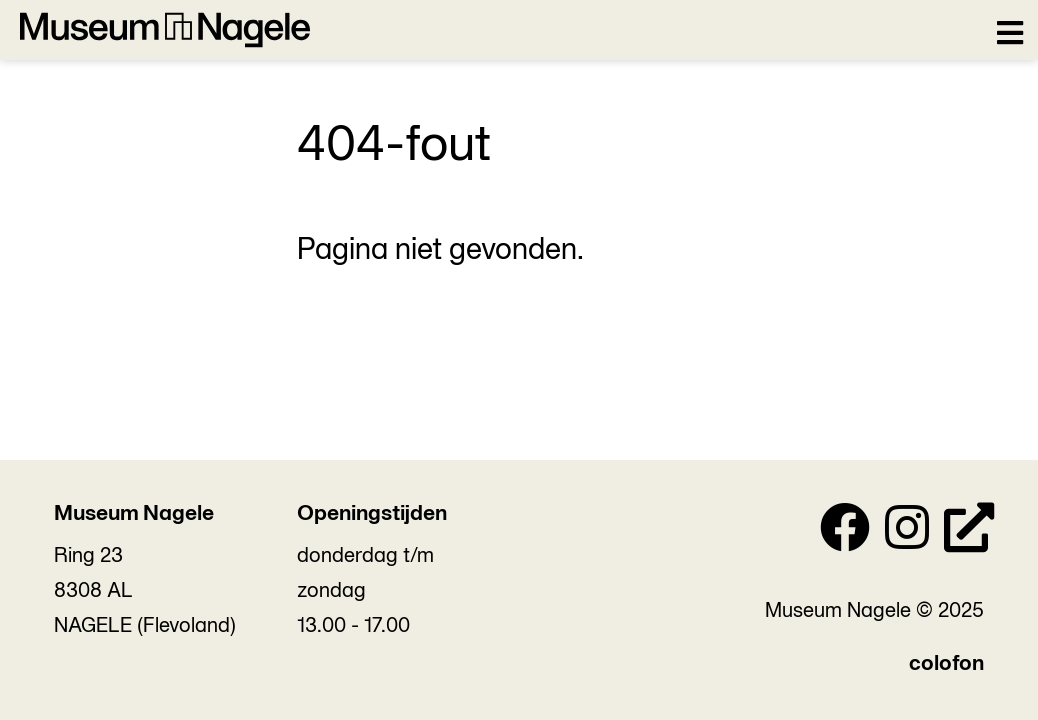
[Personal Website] (969, 533)
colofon (946, 664)
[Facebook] (845, 533)
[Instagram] (907, 533)
